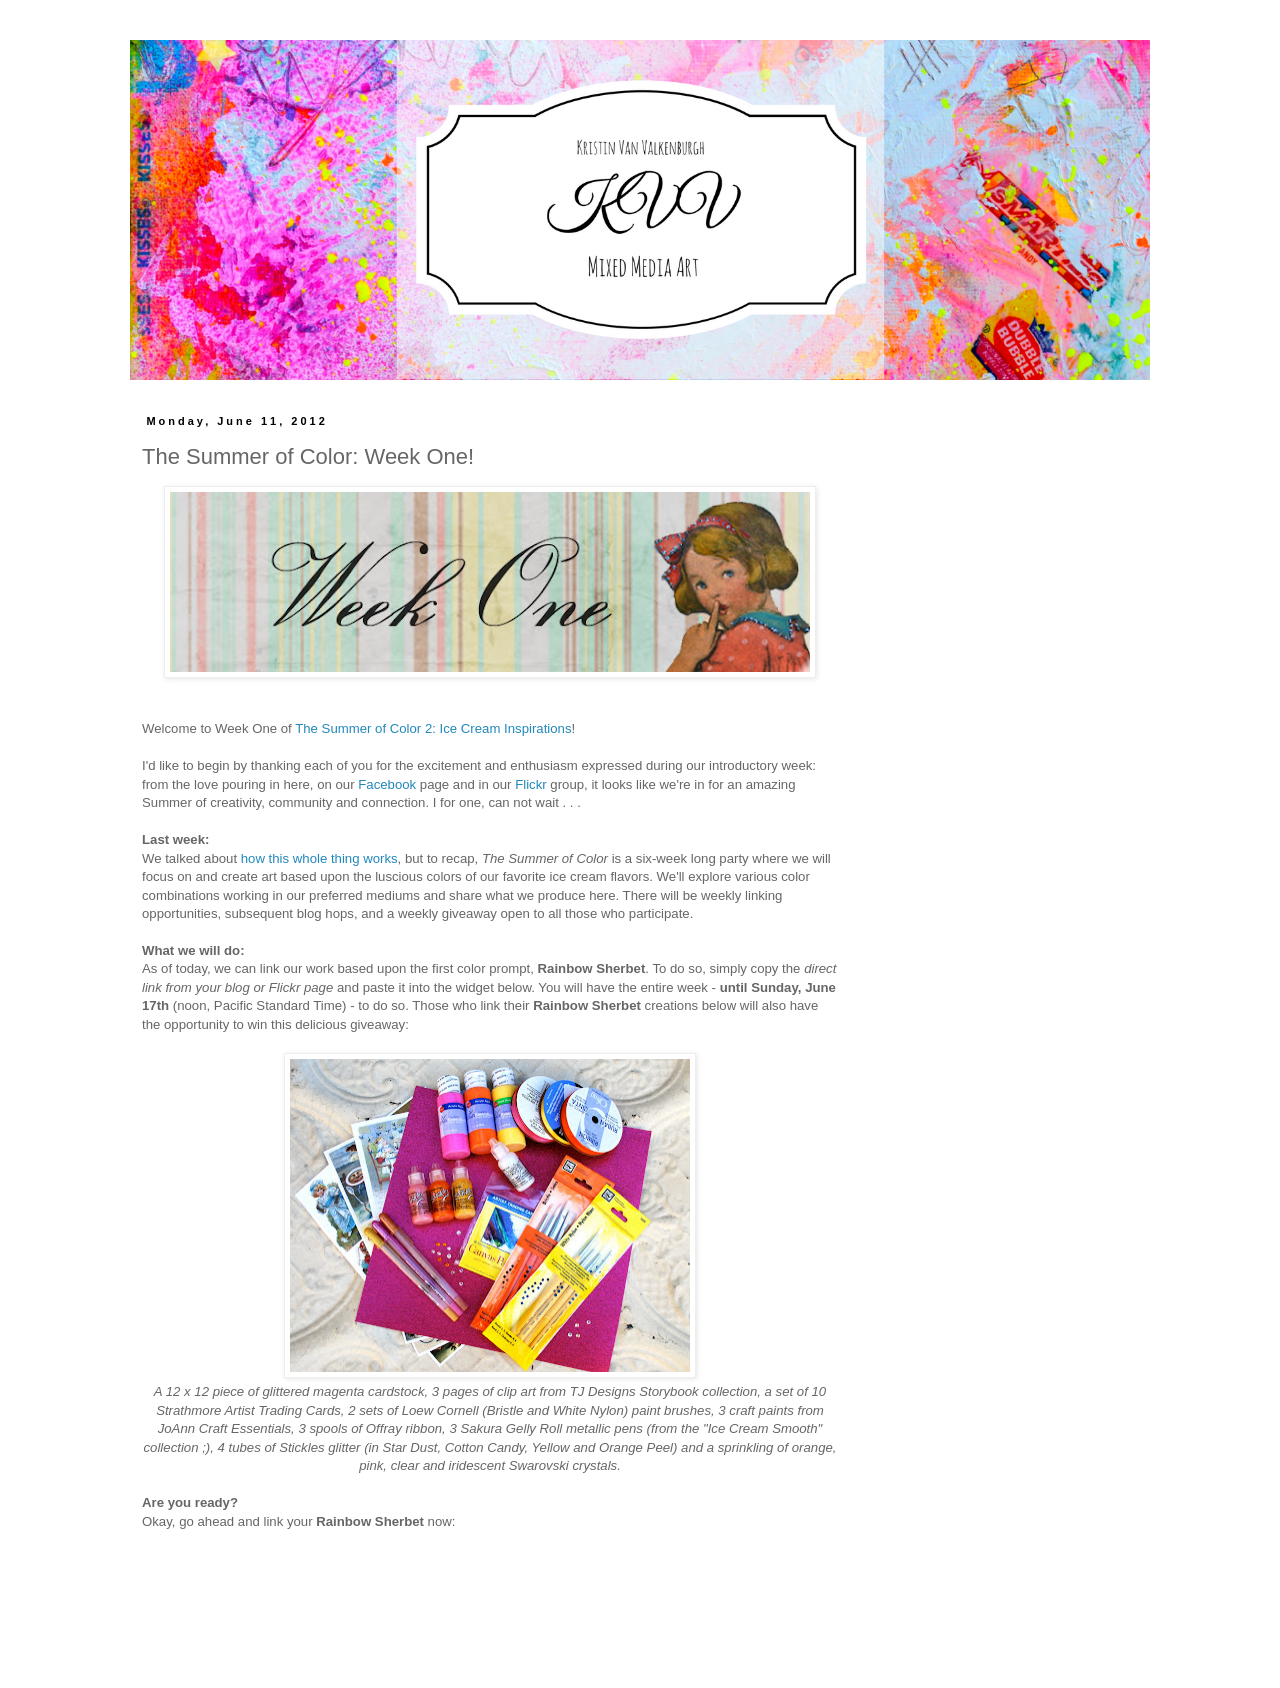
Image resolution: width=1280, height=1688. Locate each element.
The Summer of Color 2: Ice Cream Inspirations (433, 728)
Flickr (531, 784)
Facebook (387, 784)
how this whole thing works (319, 858)
